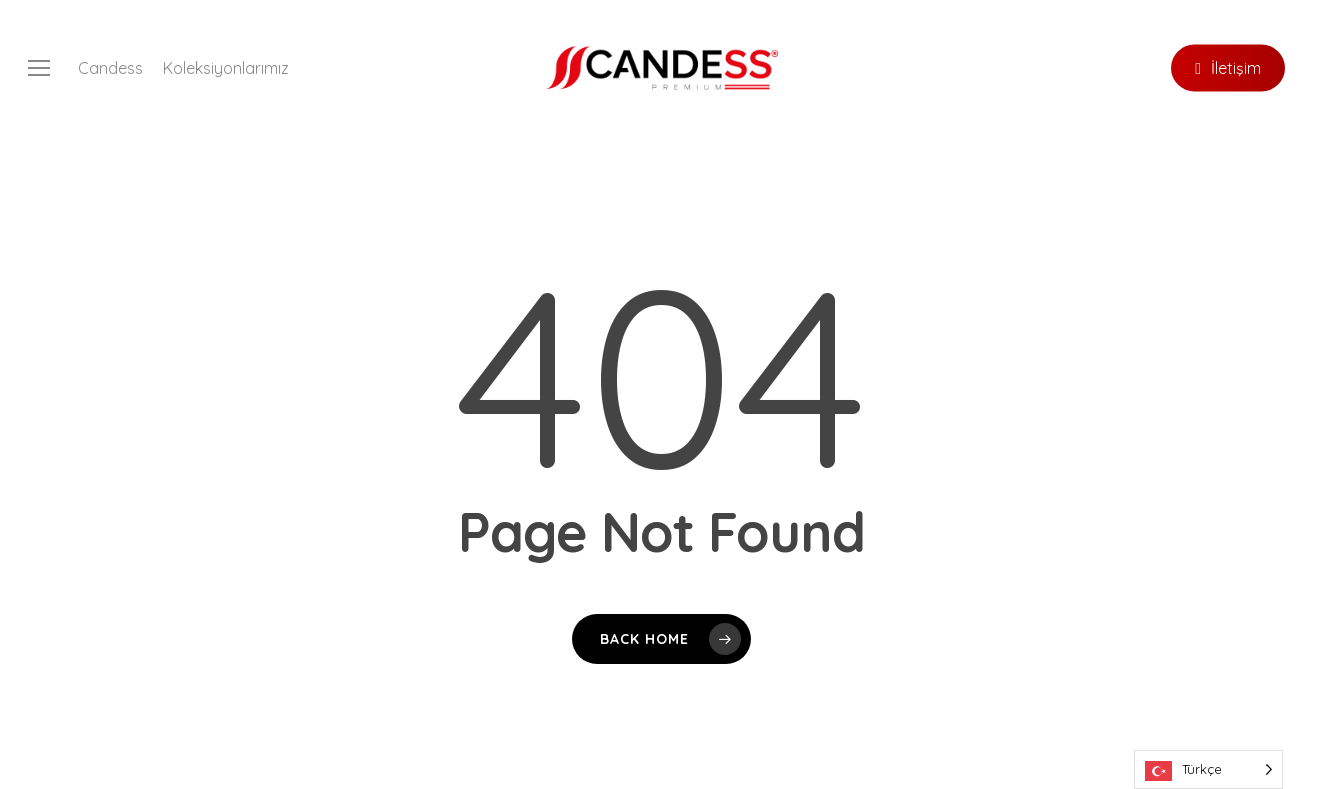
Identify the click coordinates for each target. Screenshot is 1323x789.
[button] (39, 68)
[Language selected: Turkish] (1208, 769)
